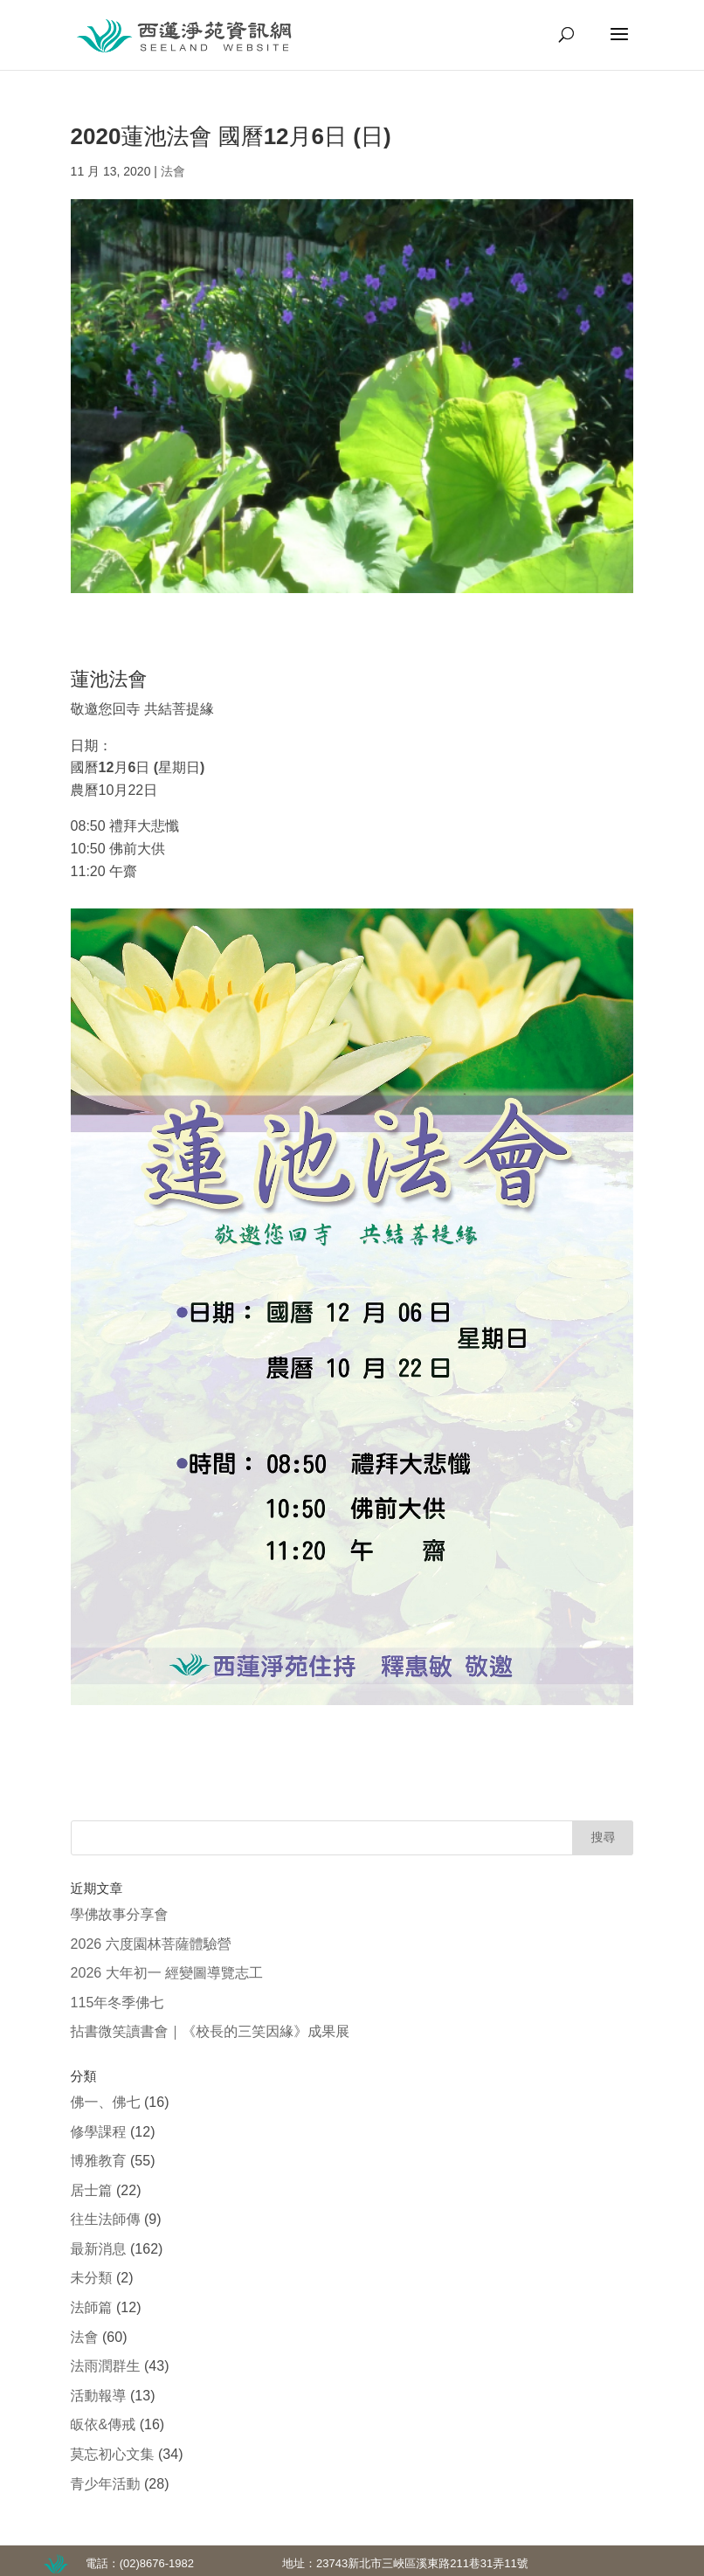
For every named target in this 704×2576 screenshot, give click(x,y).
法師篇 (92, 2307)
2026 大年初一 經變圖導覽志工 (167, 1972)
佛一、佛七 (106, 2102)
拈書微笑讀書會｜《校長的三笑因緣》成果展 (210, 2031)
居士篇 (92, 2190)
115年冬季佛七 (117, 2002)
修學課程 (99, 2131)
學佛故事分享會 (120, 1914)
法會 (173, 171)
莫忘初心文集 (113, 2454)
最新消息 (99, 2248)
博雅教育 (99, 2160)
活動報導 (99, 2395)
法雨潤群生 (106, 2365)
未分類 (92, 2277)
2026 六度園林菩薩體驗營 (151, 1944)
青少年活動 (106, 2483)
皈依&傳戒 (103, 2424)
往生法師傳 (106, 2219)
